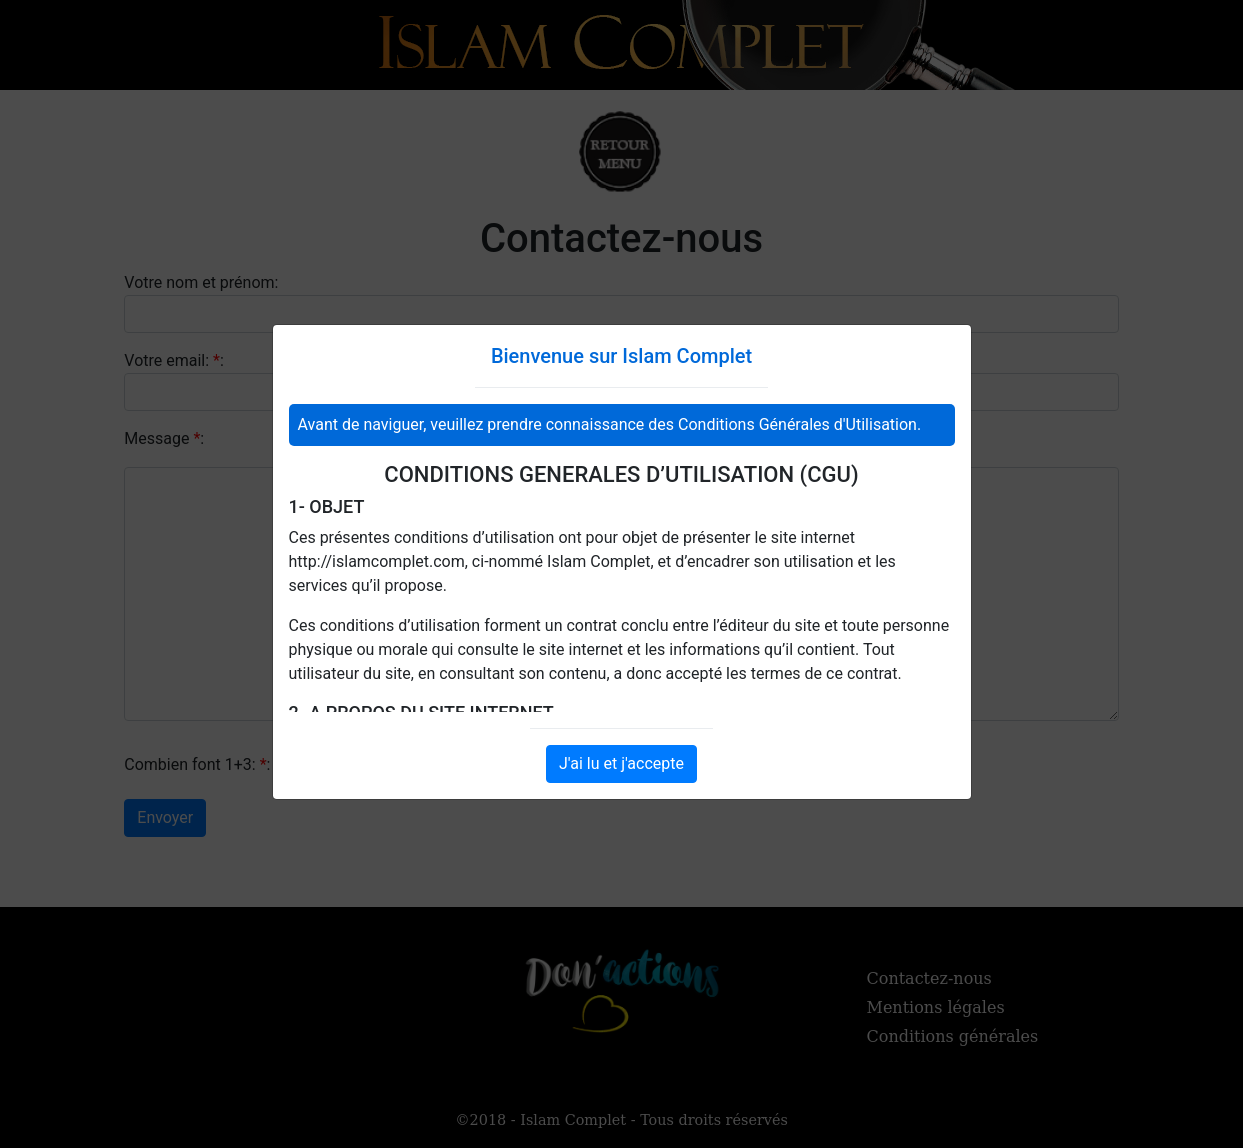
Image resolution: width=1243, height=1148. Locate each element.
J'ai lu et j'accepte (621, 763)
